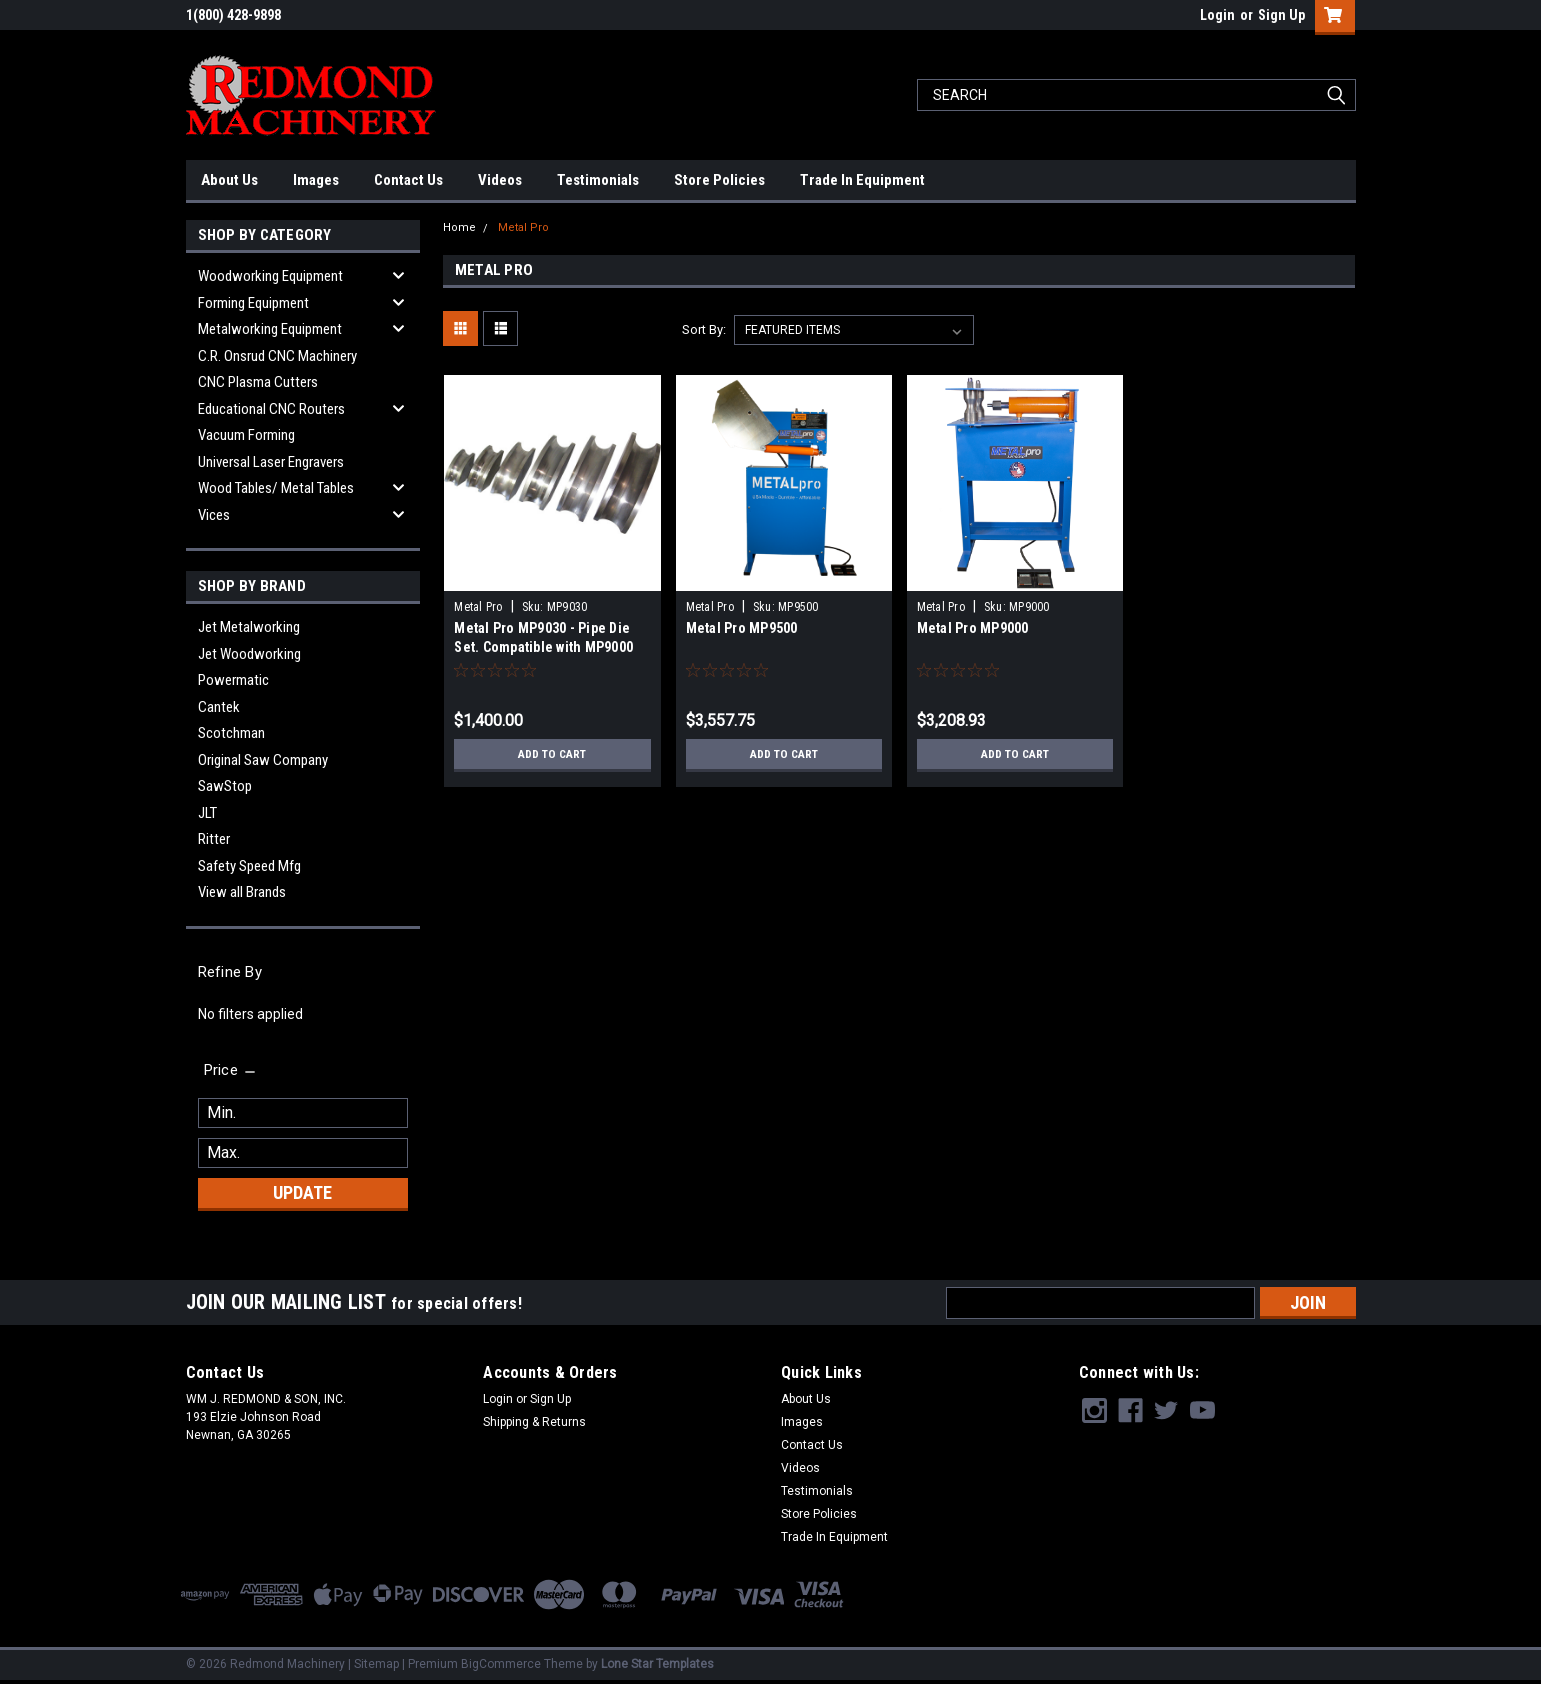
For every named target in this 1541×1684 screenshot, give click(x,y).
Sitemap (376, 1664)
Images (316, 180)
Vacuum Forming (246, 435)
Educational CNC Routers (271, 409)
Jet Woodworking (249, 654)
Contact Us (408, 180)
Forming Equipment (253, 303)
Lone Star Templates (657, 1664)
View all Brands (242, 892)
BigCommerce (501, 1664)
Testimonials (598, 180)
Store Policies (719, 180)
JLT (207, 813)
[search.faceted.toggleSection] (231, 1070)
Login (1217, 15)
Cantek (219, 707)
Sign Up (1281, 15)
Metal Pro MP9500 (742, 628)
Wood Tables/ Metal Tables (276, 488)
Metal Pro (523, 227)
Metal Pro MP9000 (973, 628)
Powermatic (233, 680)
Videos (500, 180)
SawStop (225, 786)
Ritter (214, 839)
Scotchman (231, 733)
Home (459, 227)
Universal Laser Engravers (271, 462)
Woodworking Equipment (270, 276)
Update (302, 1192)
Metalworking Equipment (270, 329)
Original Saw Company (263, 760)
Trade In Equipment (862, 180)
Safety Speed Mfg (249, 866)
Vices (214, 515)
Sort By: (704, 329)
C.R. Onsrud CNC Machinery (277, 356)
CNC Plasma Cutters (258, 382)
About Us (229, 180)
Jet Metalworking (249, 627)
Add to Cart (552, 754)
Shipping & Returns (534, 1422)
